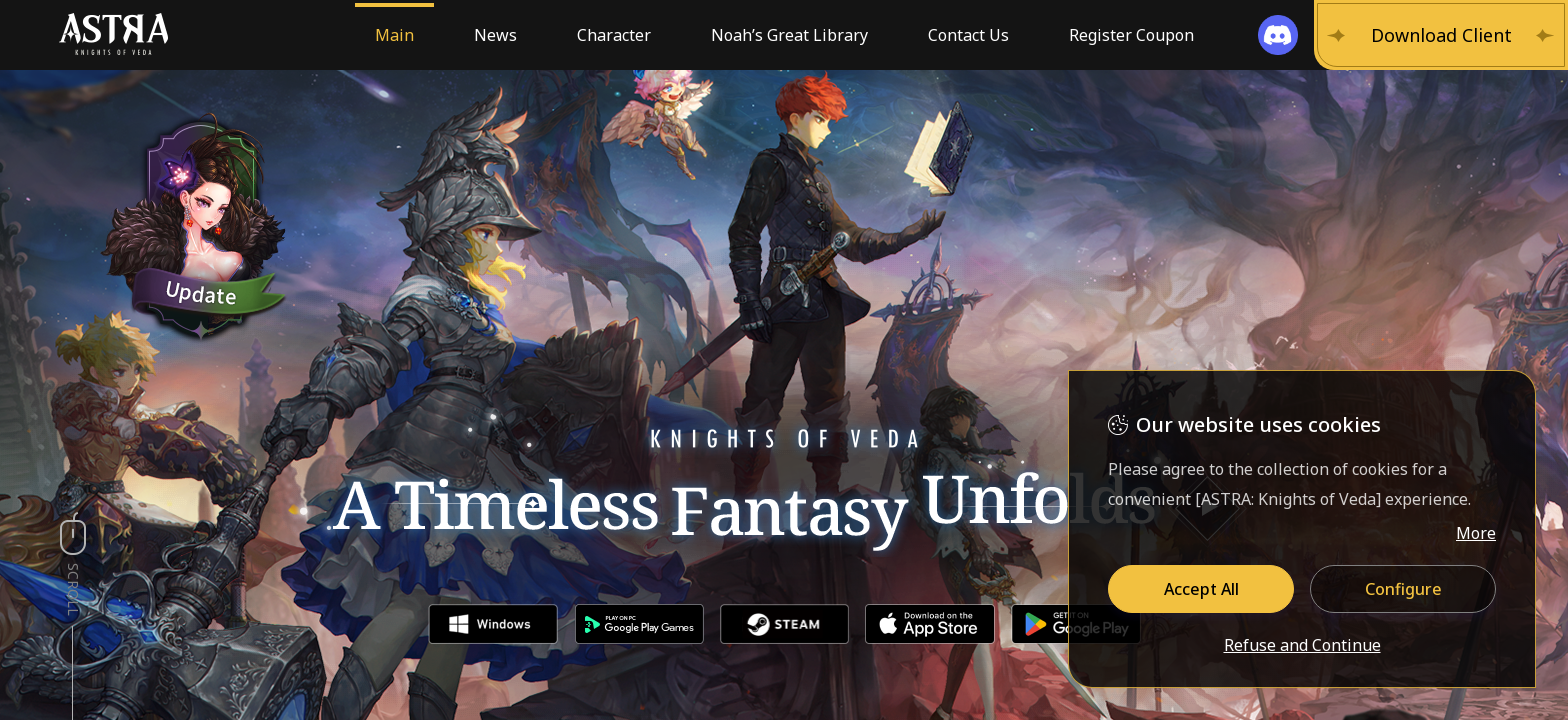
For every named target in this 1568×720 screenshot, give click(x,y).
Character (614, 35)
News (495, 35)
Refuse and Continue (1302, 646)
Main (394, 35)
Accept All (1201, 589)
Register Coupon (1131, 35)
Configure (1403, 589)
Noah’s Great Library (789, 35)
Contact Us (968, 35)
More (1476, 533)
